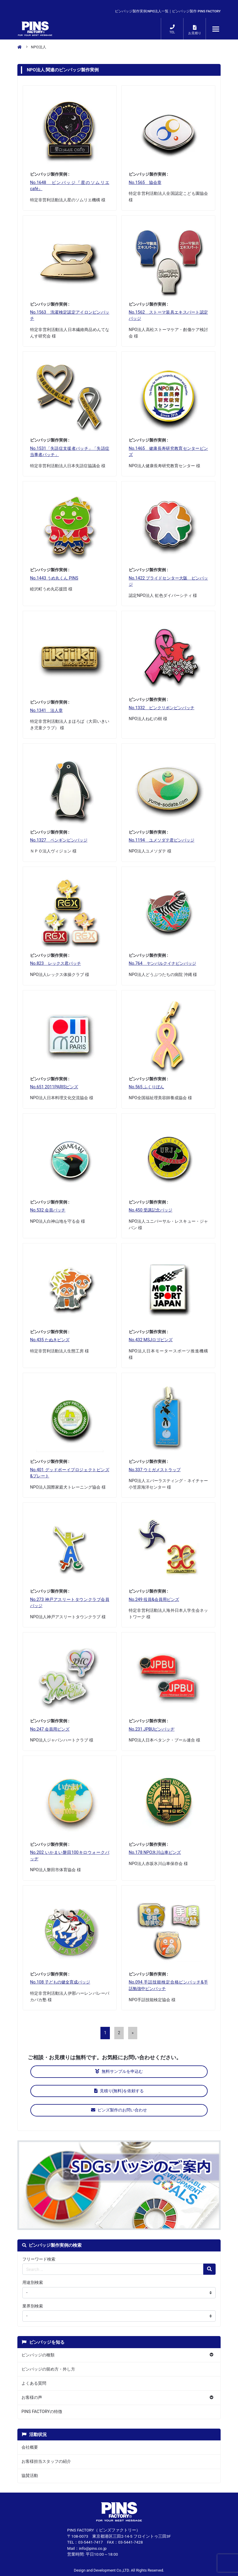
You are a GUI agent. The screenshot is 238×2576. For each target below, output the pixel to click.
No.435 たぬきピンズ (50, 1339)
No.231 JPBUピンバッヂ (151, 1729)
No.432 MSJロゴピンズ (151, 1339)
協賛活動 (30, 2475)
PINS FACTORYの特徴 (42, 2411)
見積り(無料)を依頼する (119, 2090)
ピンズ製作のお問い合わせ (119, 2110)
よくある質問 (34, 2383)
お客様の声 (32, 2397)
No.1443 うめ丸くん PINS (54, 578)
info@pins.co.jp (93, 2548)
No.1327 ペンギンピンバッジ (58, 840)
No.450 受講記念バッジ (150, 1210)
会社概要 (30, 2447)
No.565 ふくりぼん (146, 1086)
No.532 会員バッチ (47, 1210)
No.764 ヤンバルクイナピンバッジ (162, 963)
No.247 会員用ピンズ (50, 1729)
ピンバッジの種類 (38, 2355)
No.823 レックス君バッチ (55, 963)
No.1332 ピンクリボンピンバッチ (161, 707)
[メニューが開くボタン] (216, 29)
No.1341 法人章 (46, 710)
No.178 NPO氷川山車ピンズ (155, 1852)
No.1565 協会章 (145, 182)
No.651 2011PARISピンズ (54, 1086)
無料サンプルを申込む (119, 2071)
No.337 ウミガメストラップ (155, 1469)
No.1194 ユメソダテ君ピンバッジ (161, 840)
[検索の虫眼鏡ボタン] (209, 2269)
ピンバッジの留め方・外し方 (48, 2369)
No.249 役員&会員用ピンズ (154, 1599)
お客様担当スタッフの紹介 (46, 2461)
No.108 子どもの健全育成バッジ (60, 1982)
